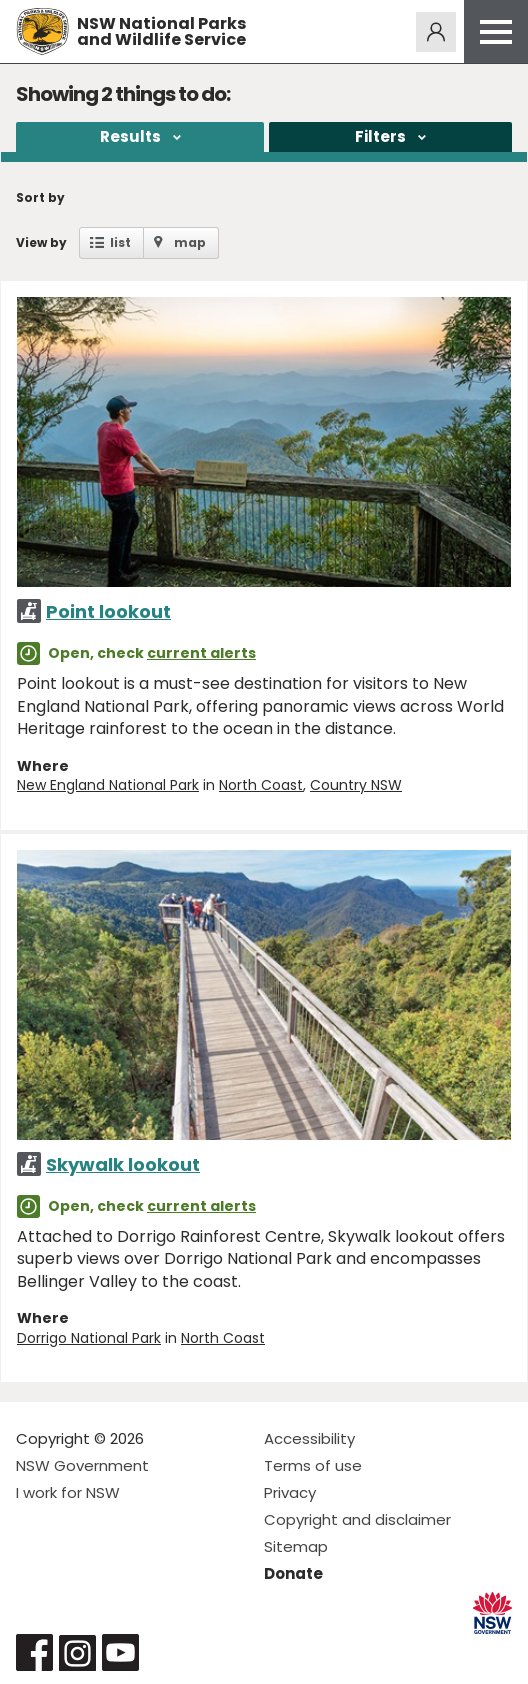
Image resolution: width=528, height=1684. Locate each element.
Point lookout (108, 611)
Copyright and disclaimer (357, 1519)
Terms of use (313, 1465)
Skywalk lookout (123, 1164)
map (190, 242)
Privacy (290, 1492)
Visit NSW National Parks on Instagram (77, 1652)
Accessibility (309, 1438)
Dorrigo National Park (89, 1338)
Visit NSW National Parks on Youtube (120, 1652)
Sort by (40, 197)
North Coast (261, 785)
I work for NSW (68, 1492)
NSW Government (82, 1465)
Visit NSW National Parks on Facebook (34, 1652)
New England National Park (108, 785)
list (120, 242)
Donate (293, 1573)
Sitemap (296, 1546)
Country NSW (356, 785)
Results (130, 136)
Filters (380, 136)
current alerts (201, 653)
